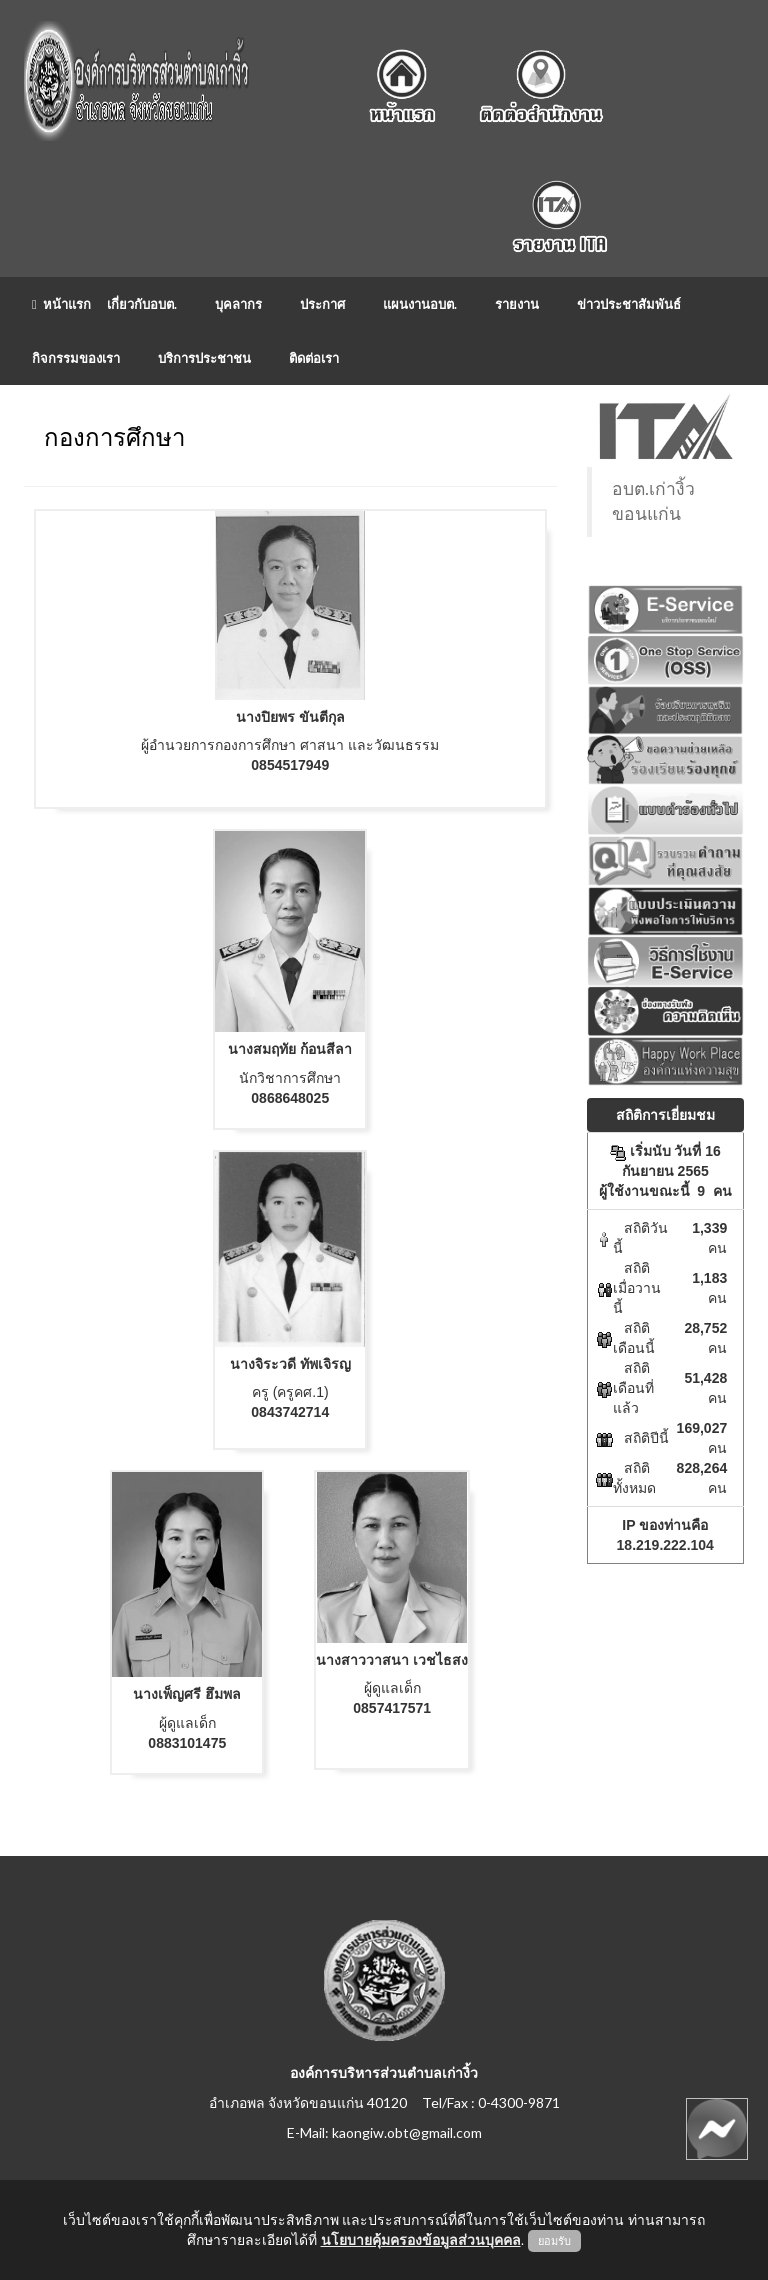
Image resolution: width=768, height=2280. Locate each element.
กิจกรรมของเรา (76, 358)
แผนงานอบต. (420, 304)
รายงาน (517, 304)
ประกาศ (322, 304)
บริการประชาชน (204, 358)
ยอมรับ (554, 2241)
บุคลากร (238, 304)
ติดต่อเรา (314, 358)
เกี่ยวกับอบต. (142, 304)
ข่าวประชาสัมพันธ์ (629, 304)
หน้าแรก (61, 304)
